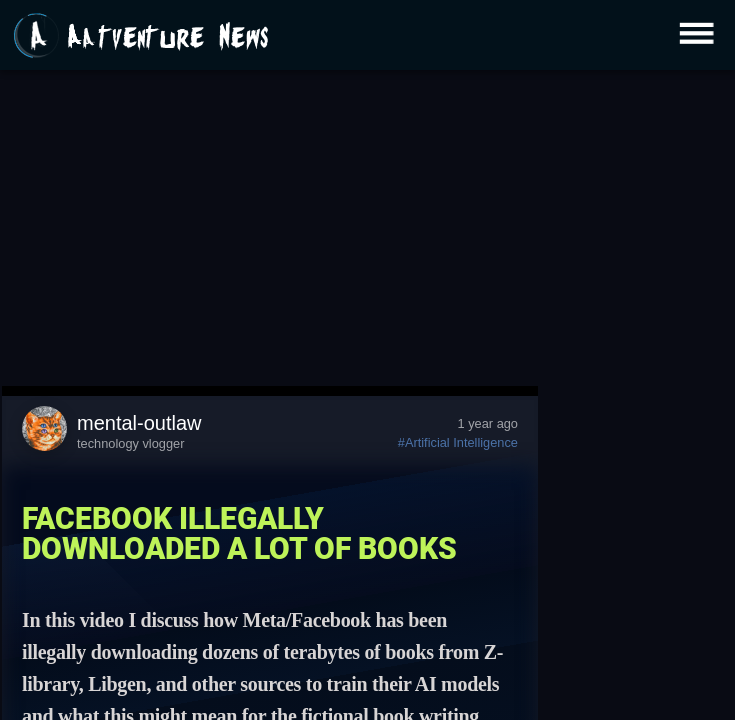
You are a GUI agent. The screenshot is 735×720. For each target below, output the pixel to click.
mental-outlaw (139, 423)
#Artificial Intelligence (458, 442)
